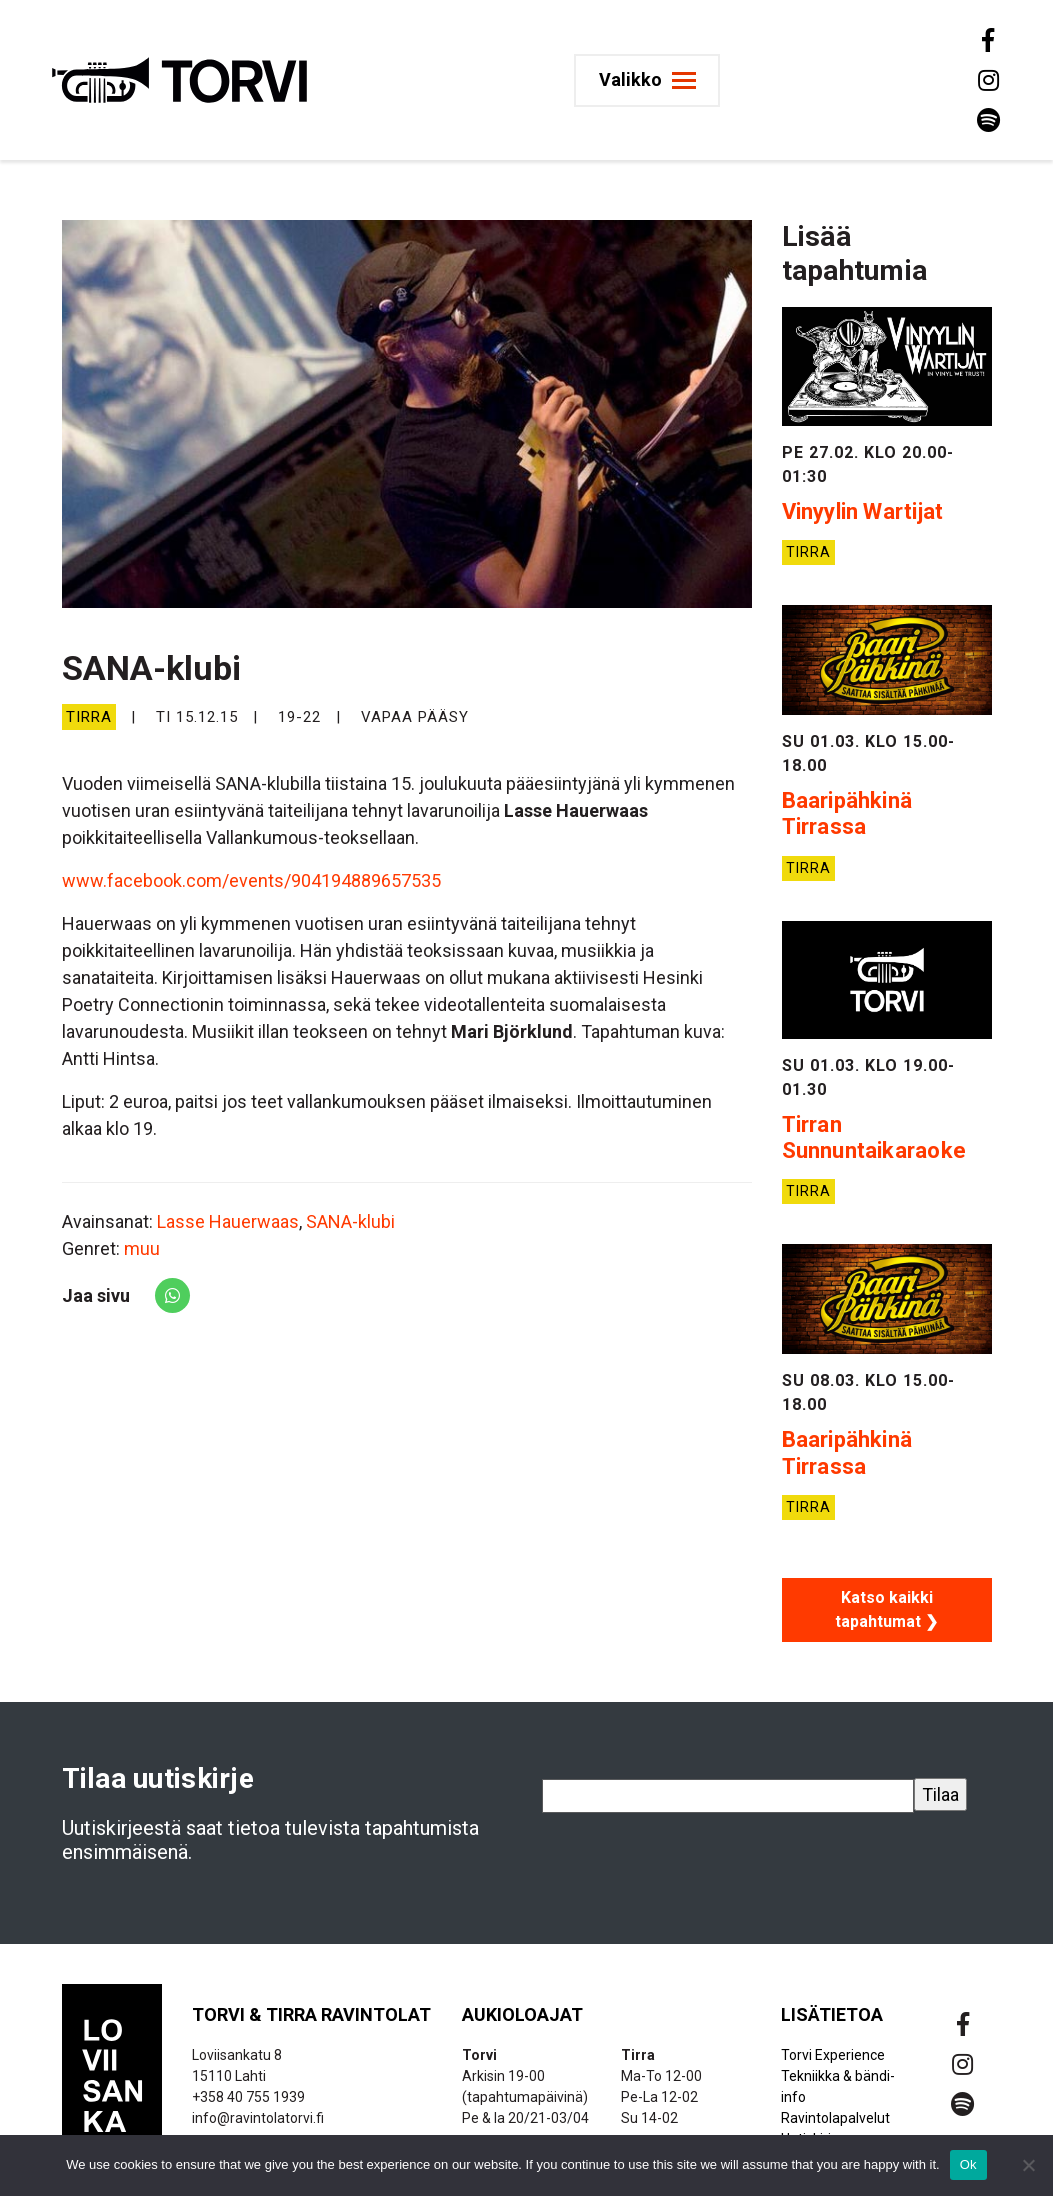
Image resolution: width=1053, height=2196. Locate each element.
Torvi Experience (833, 2055)
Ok (968, 2164)
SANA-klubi (350, 1221)
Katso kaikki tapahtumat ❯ (886, 1609)
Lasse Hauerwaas (228, 1221)
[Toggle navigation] (654, 80)
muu (142, 1248)
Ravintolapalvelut (835, 2118)
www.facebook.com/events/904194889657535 (251, 880)
